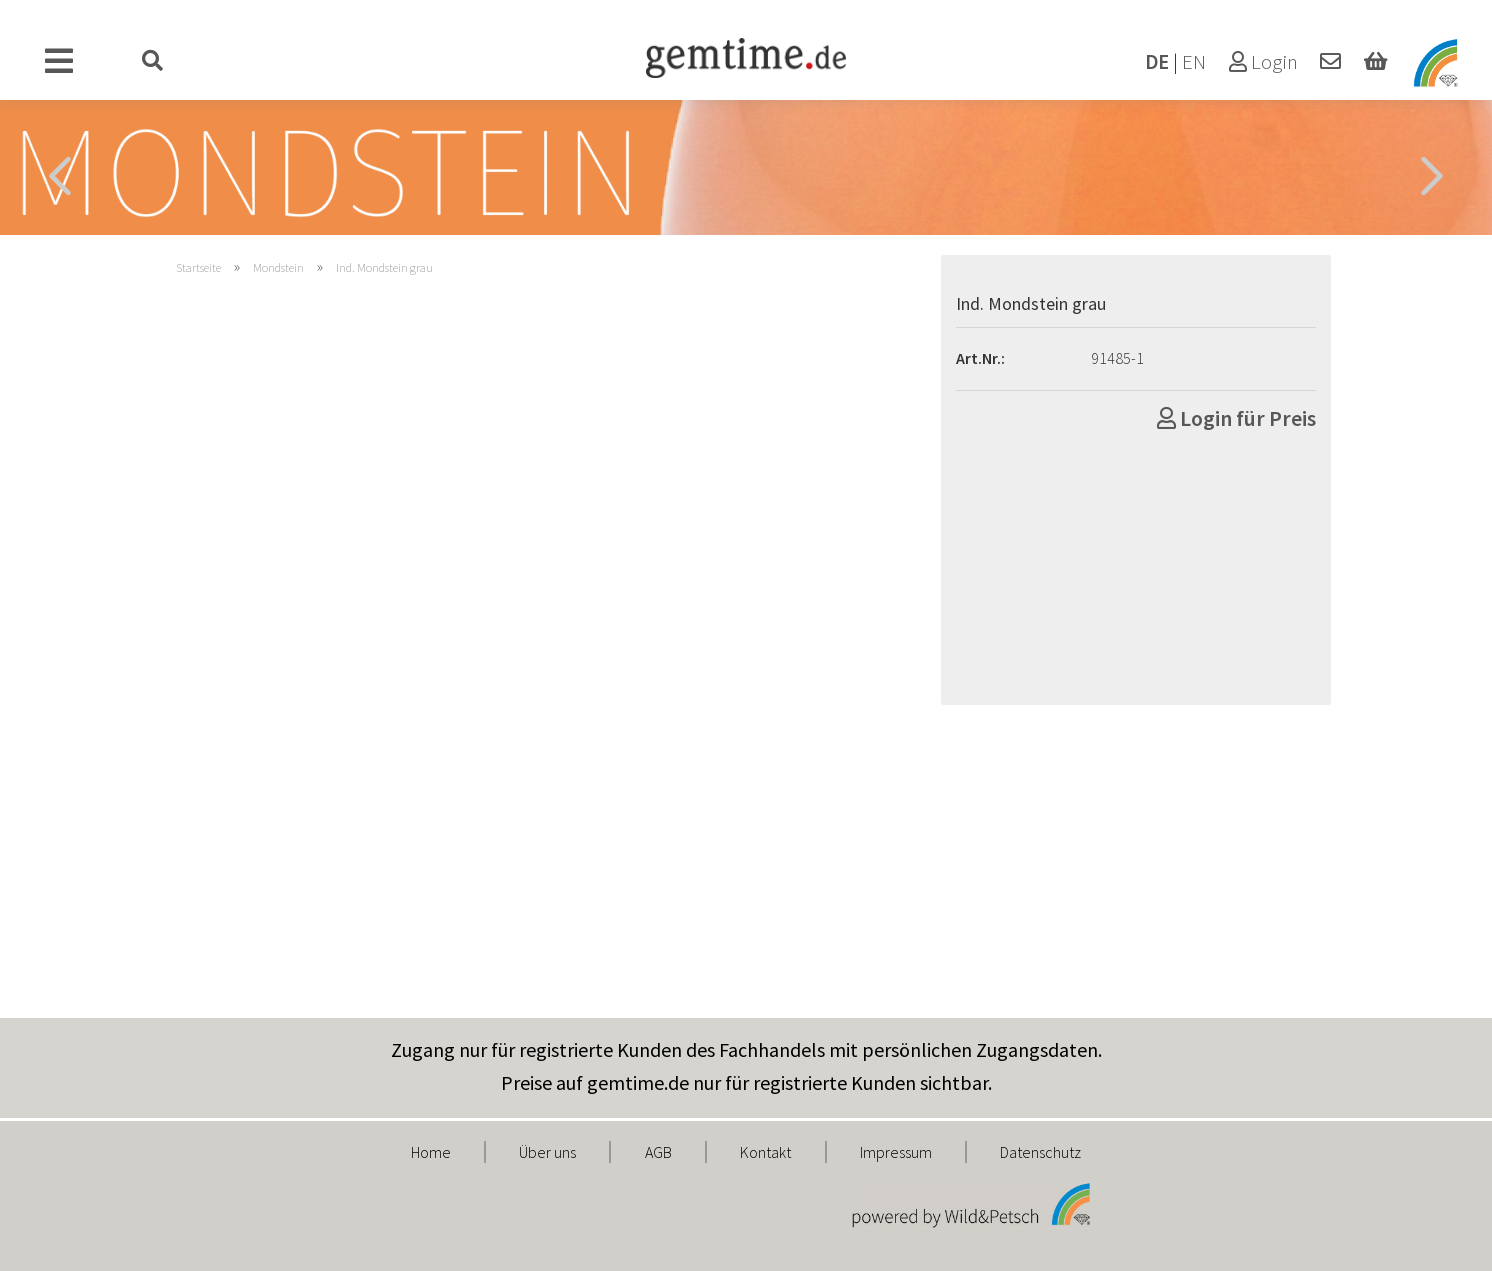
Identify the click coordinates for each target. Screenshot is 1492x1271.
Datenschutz (1040, 1152)
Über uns (547, 1152)
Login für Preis (1236, 418)
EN (1194, 62)
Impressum (896, 1152)
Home (431, 1152)
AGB (658, 1152)
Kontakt (765, 1152)
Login (1263, 62)
